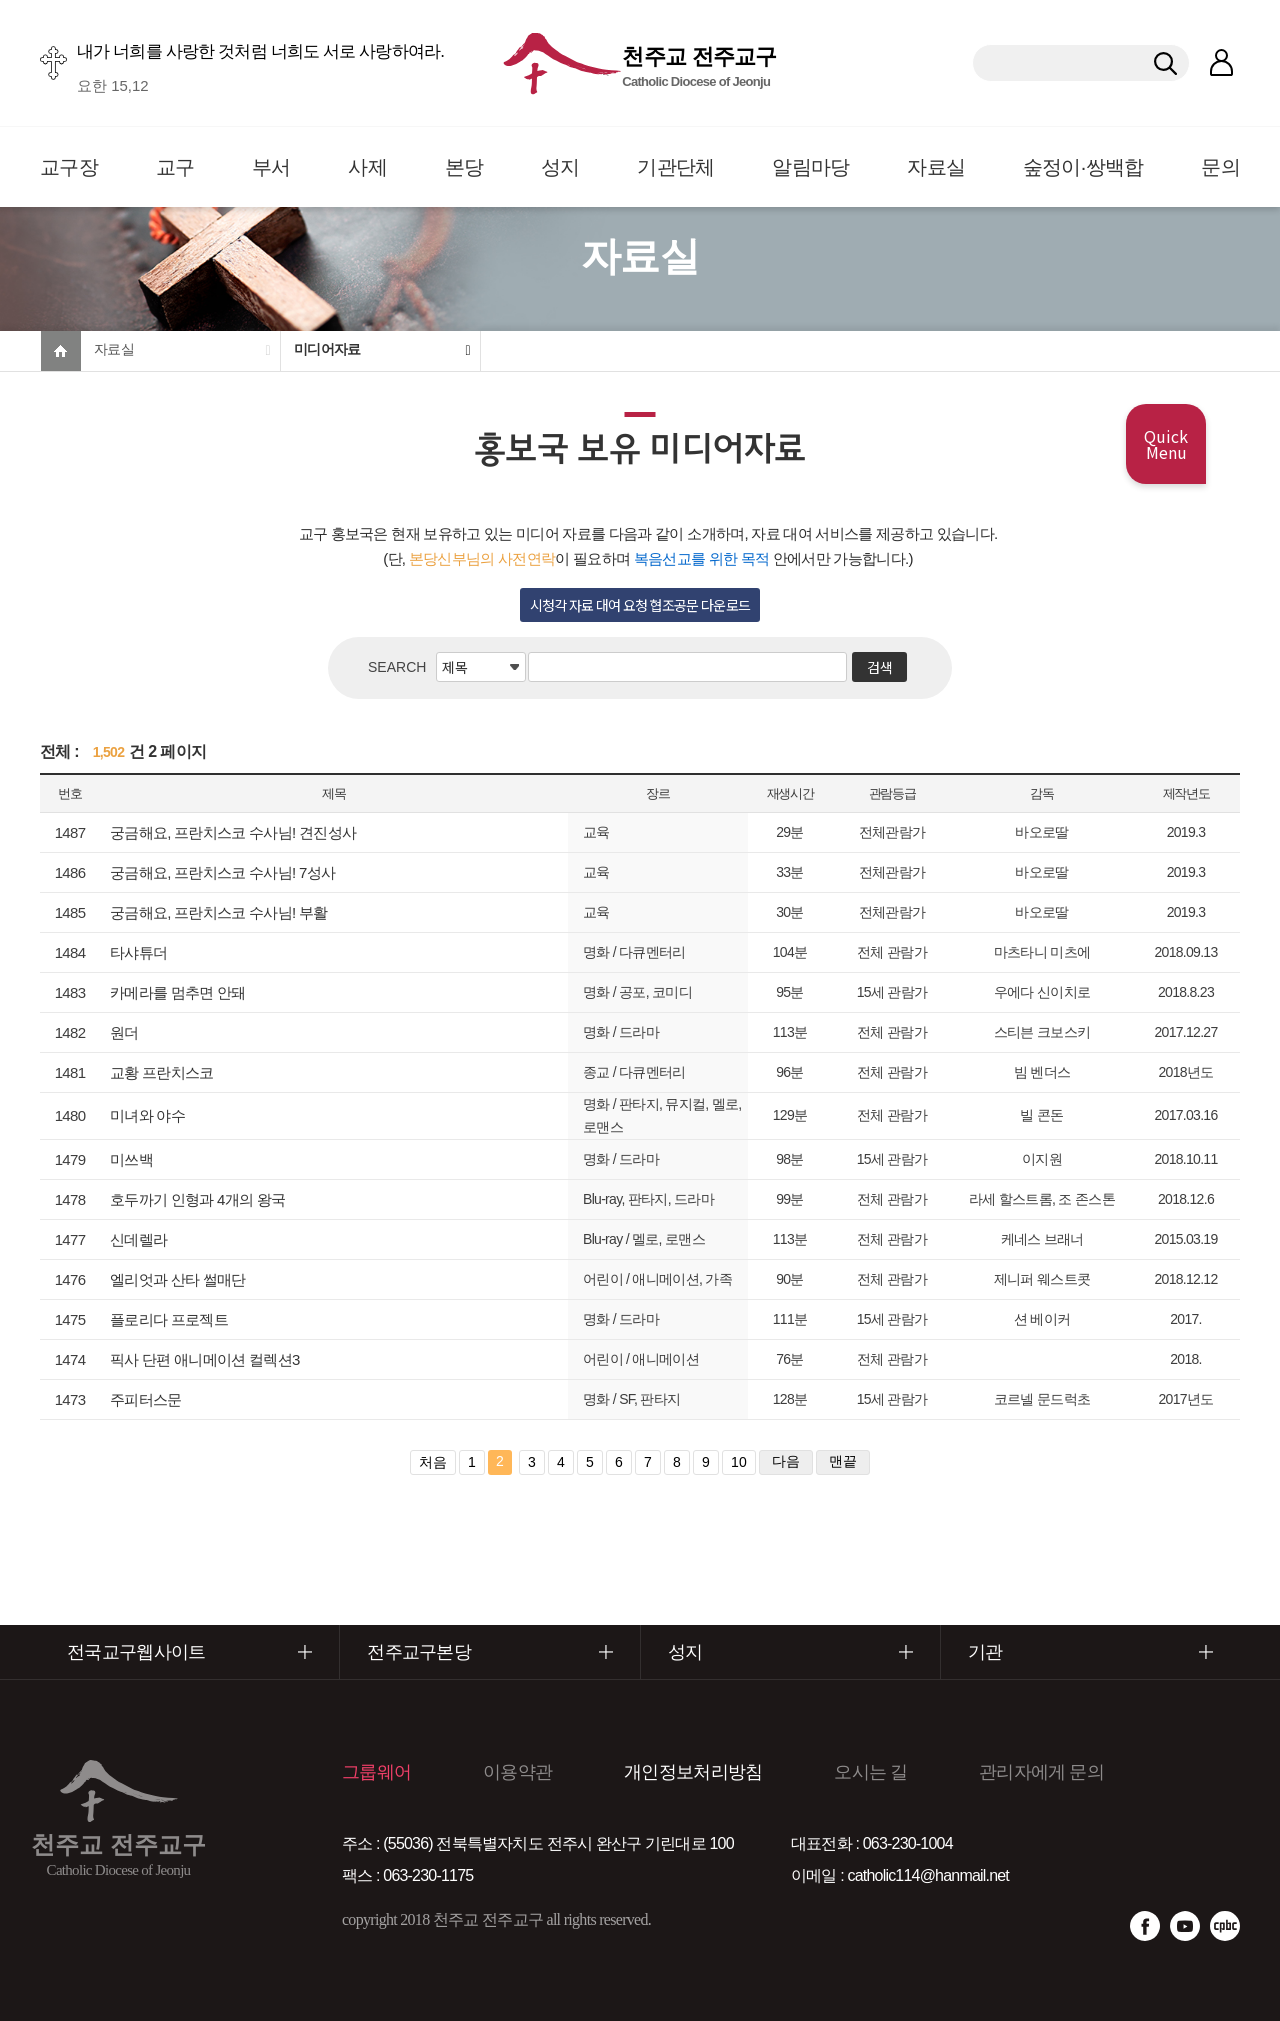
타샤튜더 (138, 952)
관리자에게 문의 (1041, 1772)
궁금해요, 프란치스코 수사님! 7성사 (222, 872)
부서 (271, 167)
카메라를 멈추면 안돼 (178, 992)
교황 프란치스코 (162, 1072)
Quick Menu (1166, 444)
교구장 (69, 167)
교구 (175, 167)
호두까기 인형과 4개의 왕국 (197, 1199)
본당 (464, 167)
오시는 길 (870, 1772)
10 (739, 1462)
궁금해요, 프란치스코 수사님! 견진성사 (233, 832)
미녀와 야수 (147, 1115)
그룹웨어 (376, 1772)
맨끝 (843, 1461)
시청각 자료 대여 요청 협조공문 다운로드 (640, 605)
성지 (560, 167)
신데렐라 (138, 1239)
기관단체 (675, 167)
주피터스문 (146, 1399)
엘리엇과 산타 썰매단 (178, 1279)
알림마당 (810, 167)
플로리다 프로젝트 (169, 1319)
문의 (1220, 167)
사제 (367, 167)
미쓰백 (131, 1159)
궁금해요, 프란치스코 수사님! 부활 (219, 912)
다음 (786, 1461)
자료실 (936, 167)
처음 (433, 1462)
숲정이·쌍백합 (1083, 167)
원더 (124, 1032)
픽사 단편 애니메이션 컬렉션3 (205, 1359)
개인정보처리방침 (693, 1772)
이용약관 (517, 1772)
